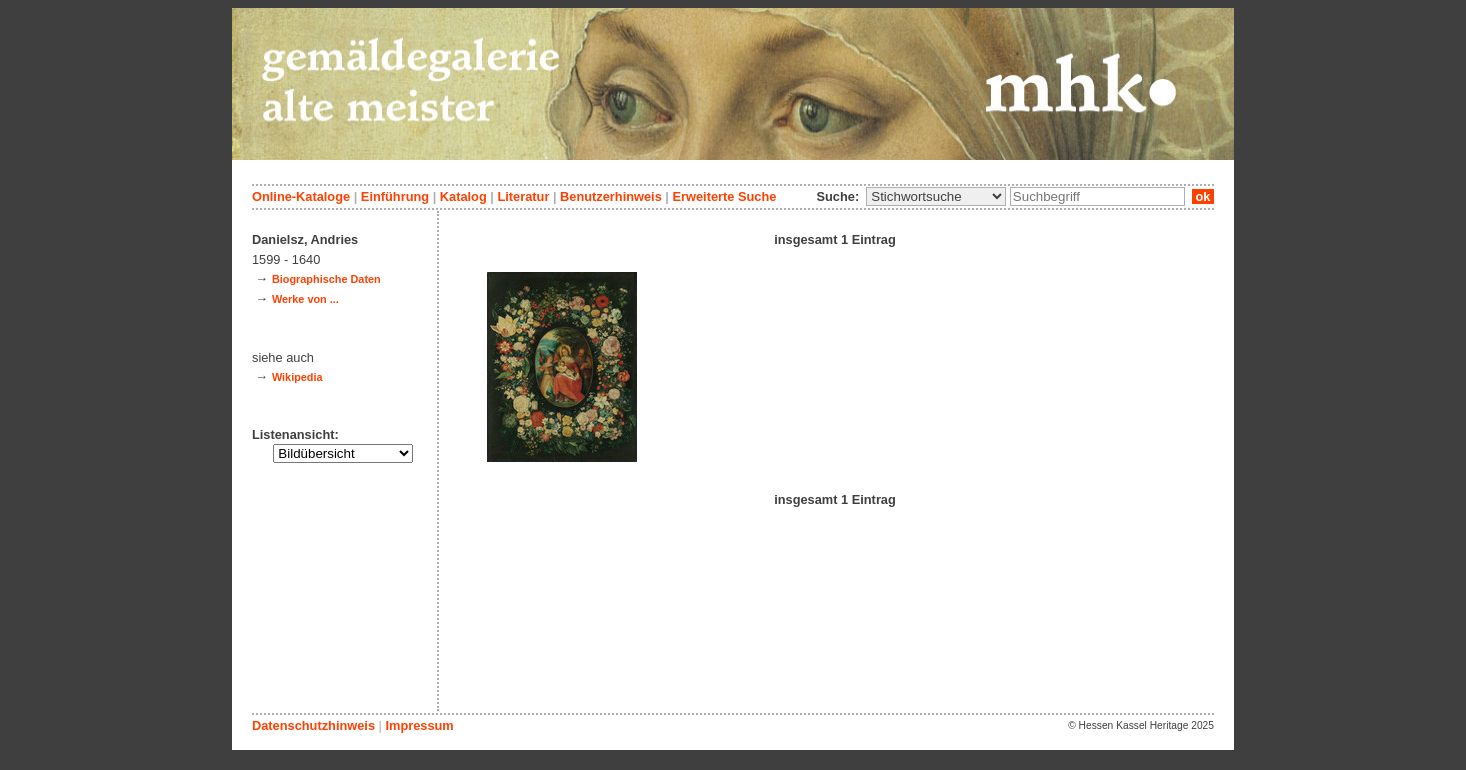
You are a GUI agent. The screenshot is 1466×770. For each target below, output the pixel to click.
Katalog (463, 196)
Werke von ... (305, 299)
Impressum (419, 725)
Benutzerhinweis (611, 196)
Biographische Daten (326, 279)
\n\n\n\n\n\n (936, 196)
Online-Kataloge (301, 196)
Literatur (523, 196)
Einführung (395, 196)
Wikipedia (297, 377)
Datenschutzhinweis (313, 725)
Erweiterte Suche (724, 196)
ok (1203, 196)
